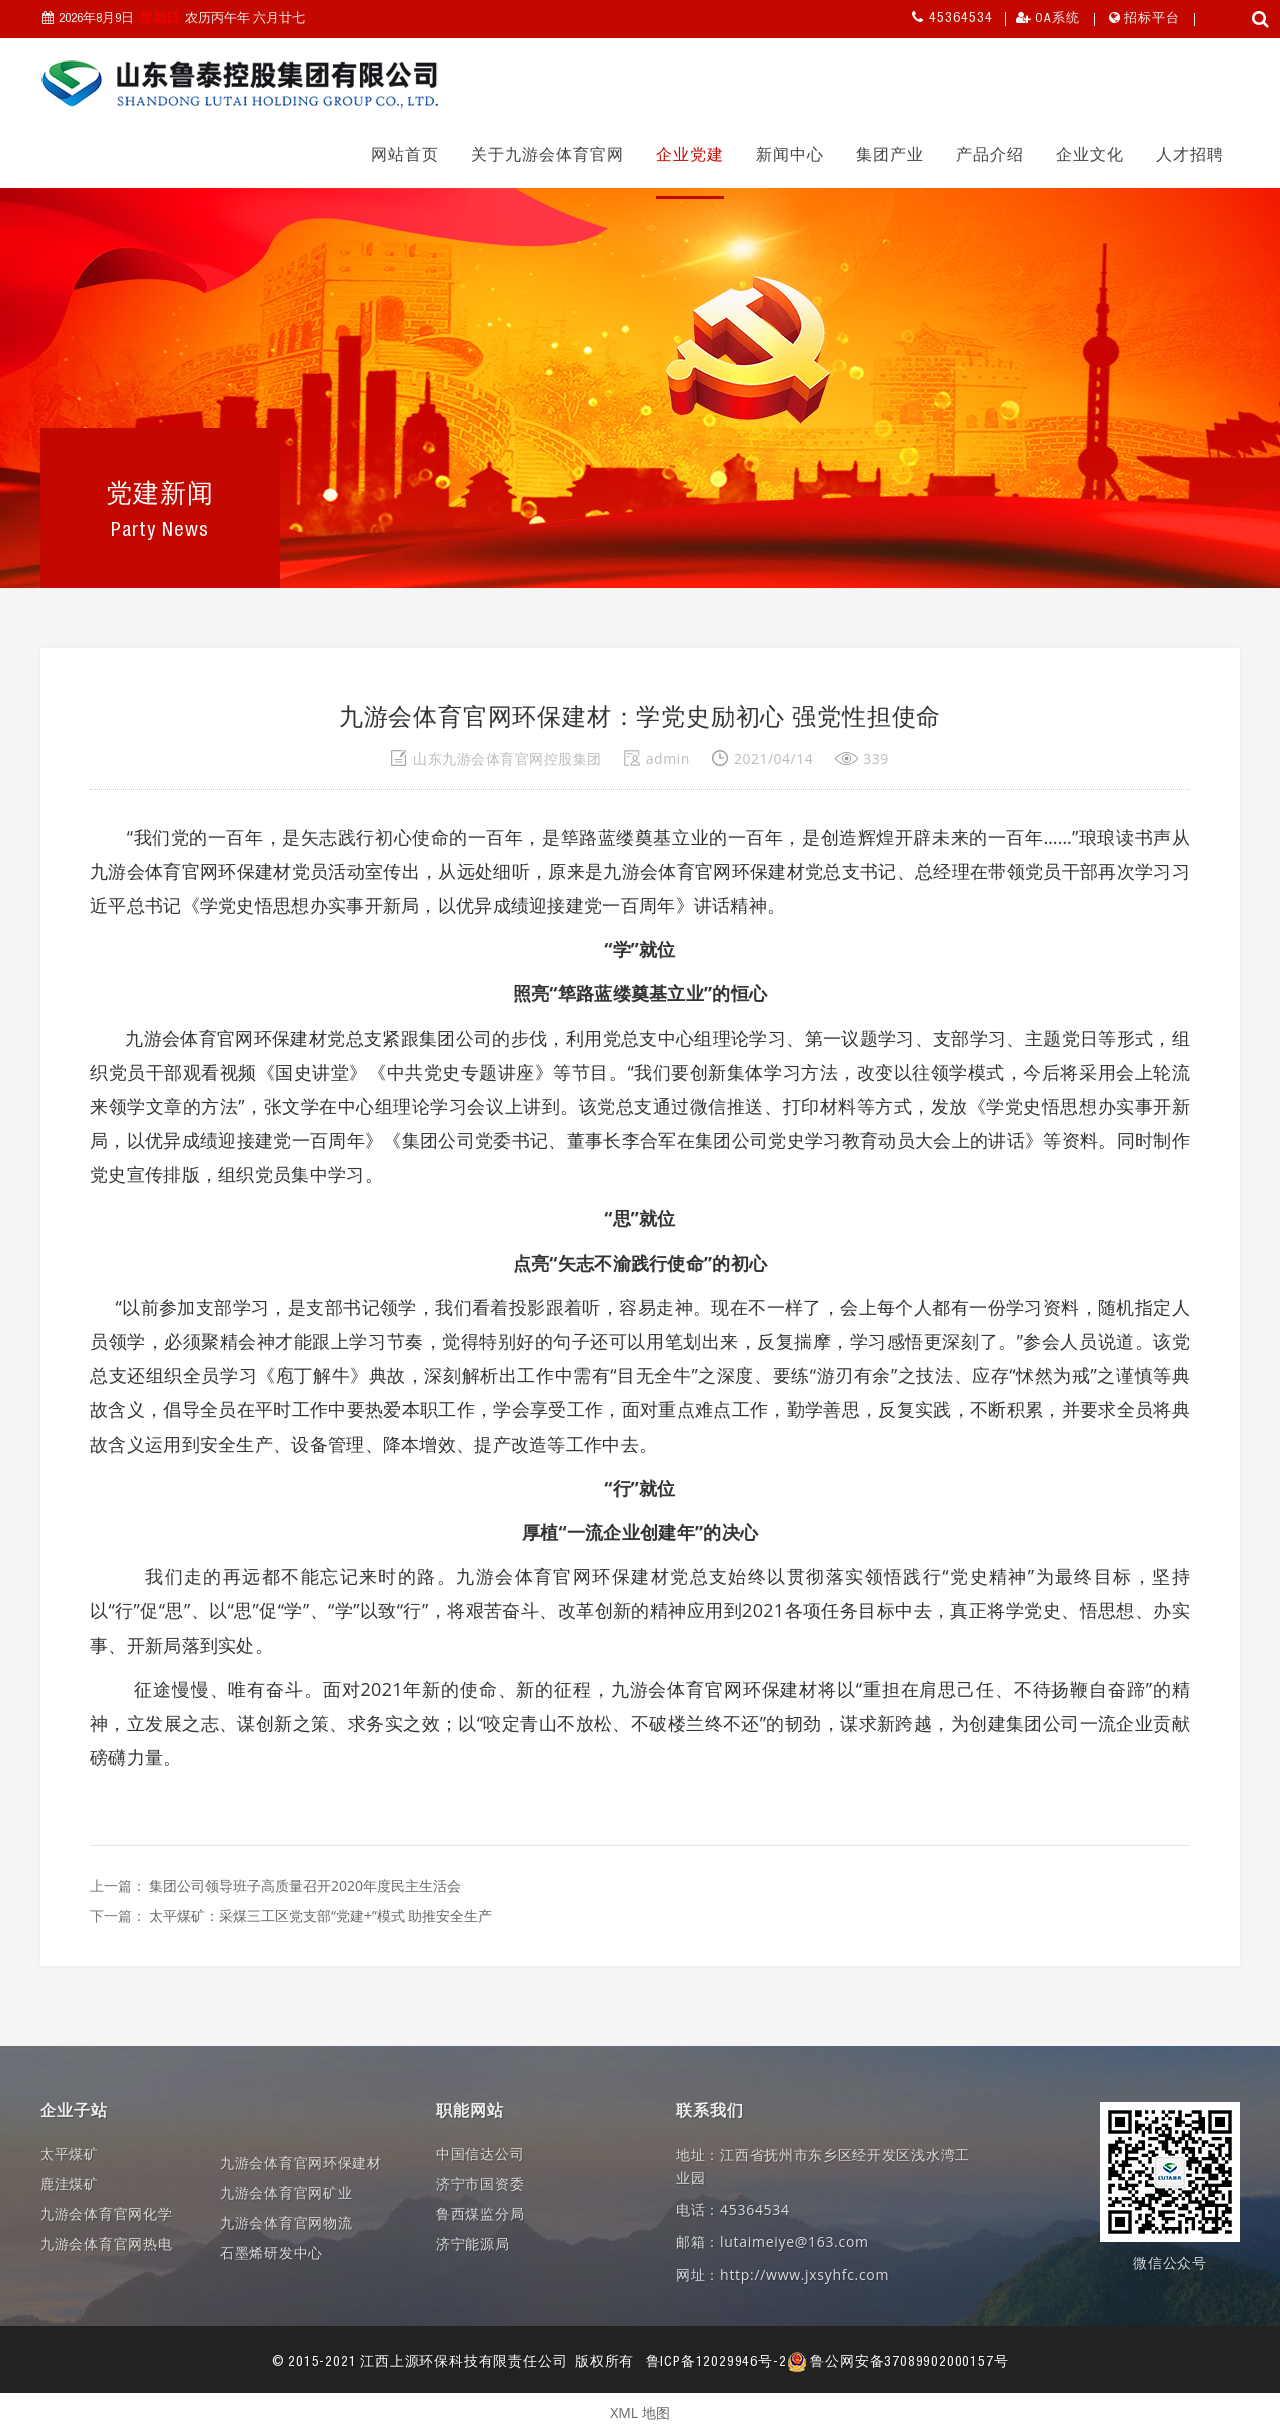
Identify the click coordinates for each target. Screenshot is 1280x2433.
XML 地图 (640, 2412)
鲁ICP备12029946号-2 (716, 2363)
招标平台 (1152, 19)
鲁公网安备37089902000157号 (898, 2363)
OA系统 (1057, 19)
